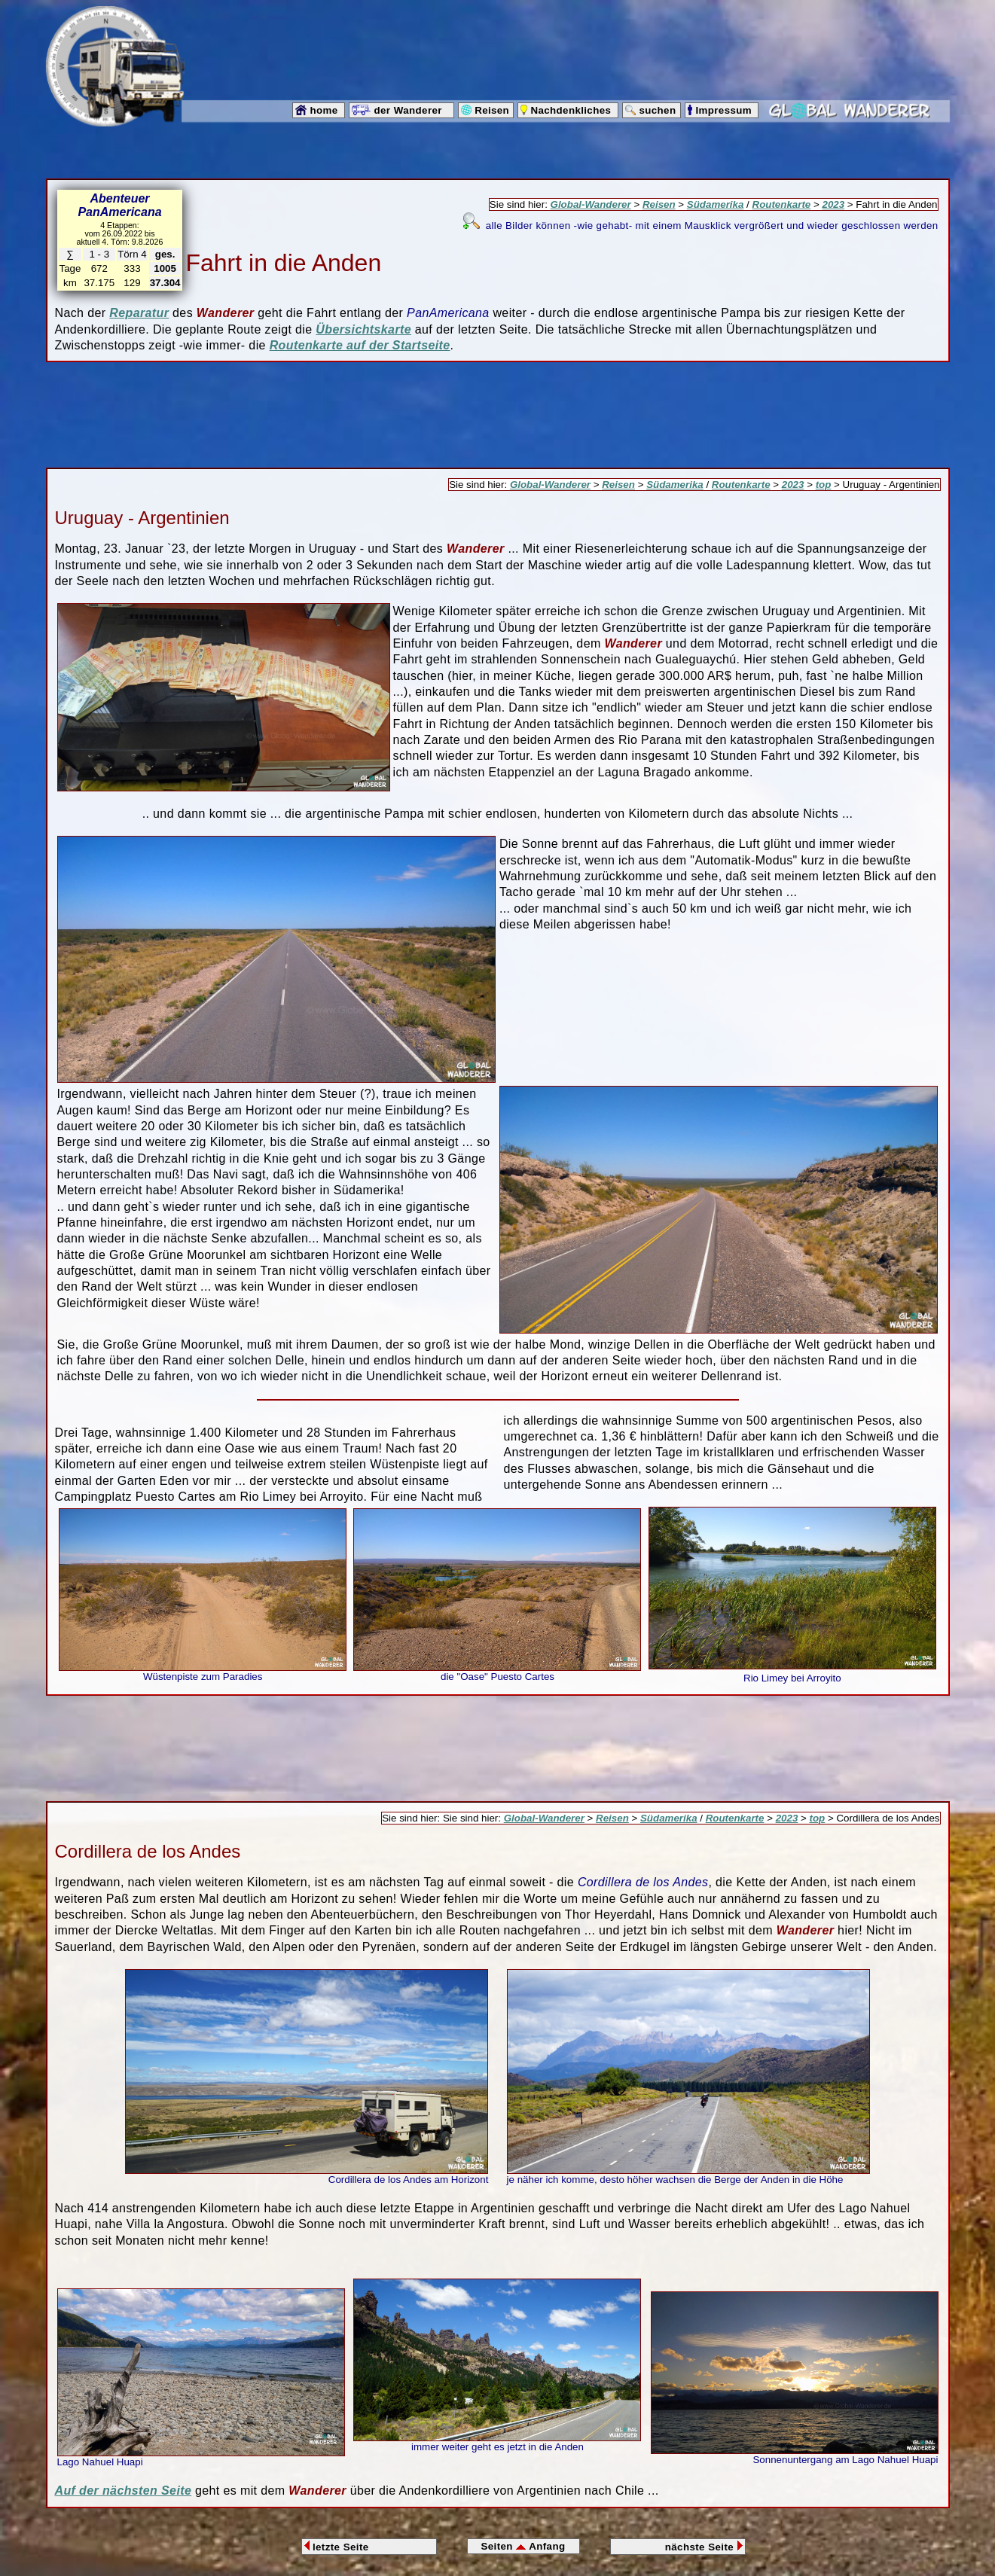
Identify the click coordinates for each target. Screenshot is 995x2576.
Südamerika (715, 204)
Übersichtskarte (363, 329)
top (824, 484)
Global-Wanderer (591, 204)
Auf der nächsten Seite (123, 2490)
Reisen (659, 204)
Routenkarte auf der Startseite (360, 345)
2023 (833, 204)
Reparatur (139, 312)
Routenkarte (781, 204)
